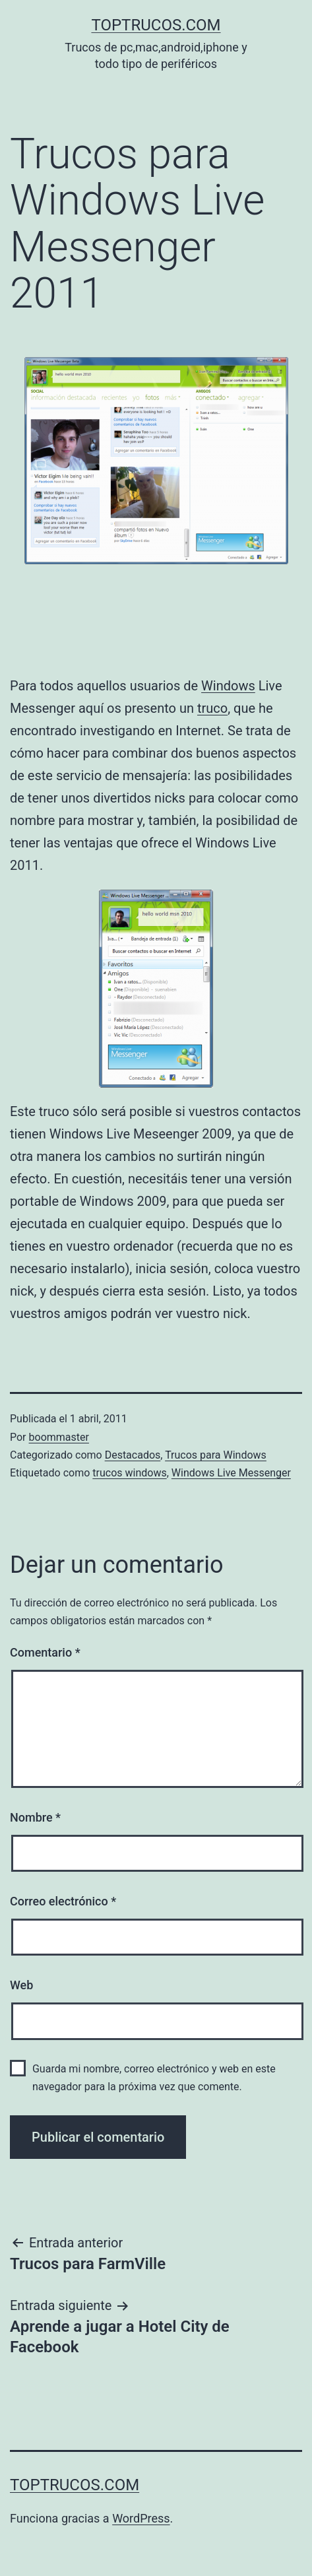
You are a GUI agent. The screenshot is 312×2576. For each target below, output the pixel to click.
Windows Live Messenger (231, 1473)
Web (21, 1985)
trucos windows (129, 1473)
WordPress (141, 2518)
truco (212, 708)
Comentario (45, 1652)
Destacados (133, 1455)
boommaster (59, 1437)
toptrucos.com (155, 25)
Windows (228, 686)
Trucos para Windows (215, 1455)
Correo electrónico (63, 1901)
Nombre (35, 1817)
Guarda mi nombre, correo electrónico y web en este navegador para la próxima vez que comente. (154, 2078)
